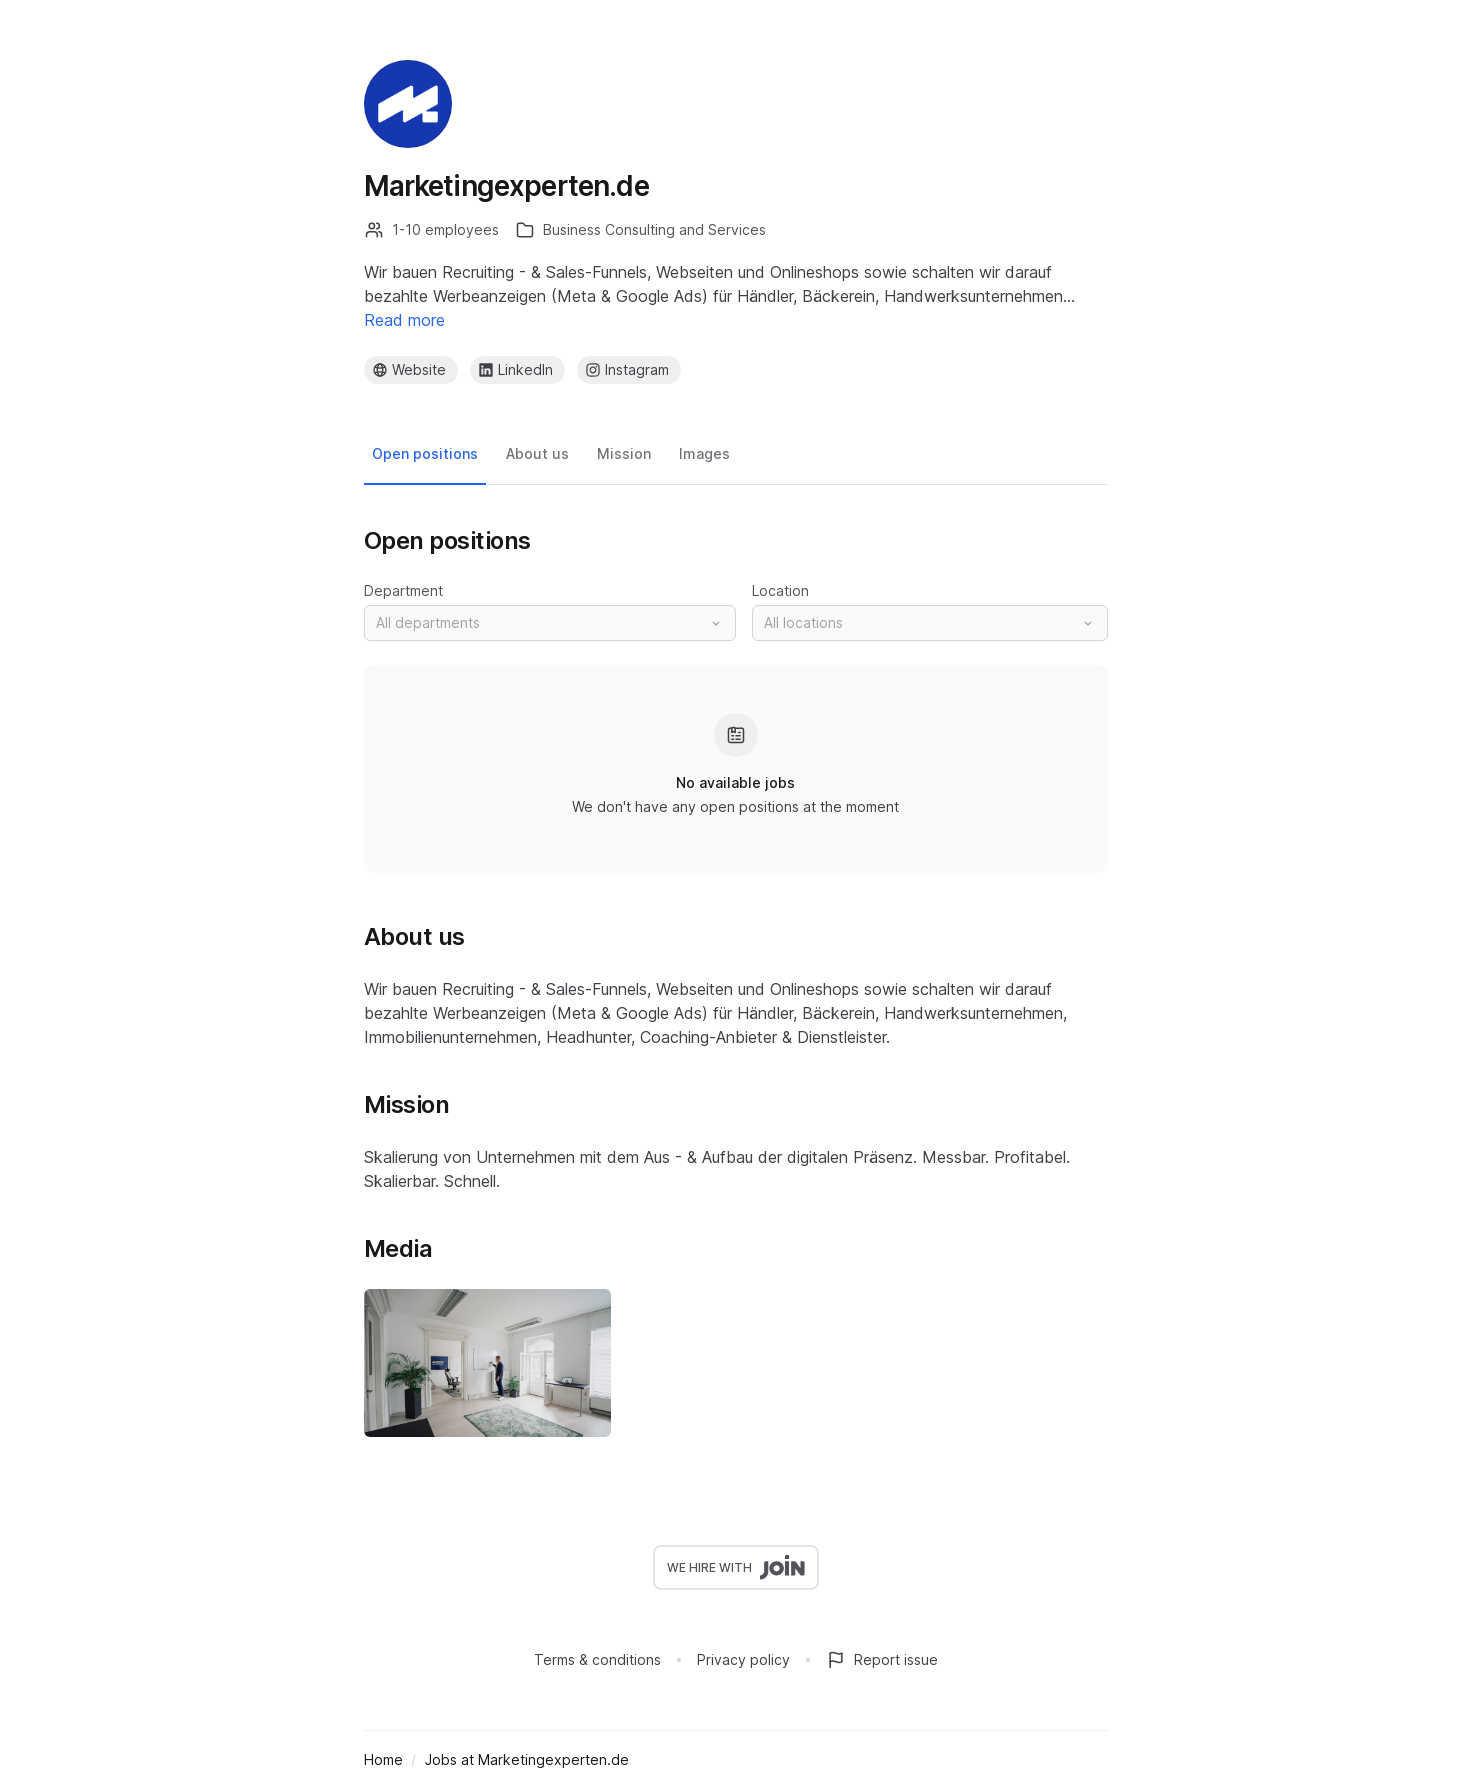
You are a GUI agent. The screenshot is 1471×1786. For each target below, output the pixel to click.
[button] (550, 623)
